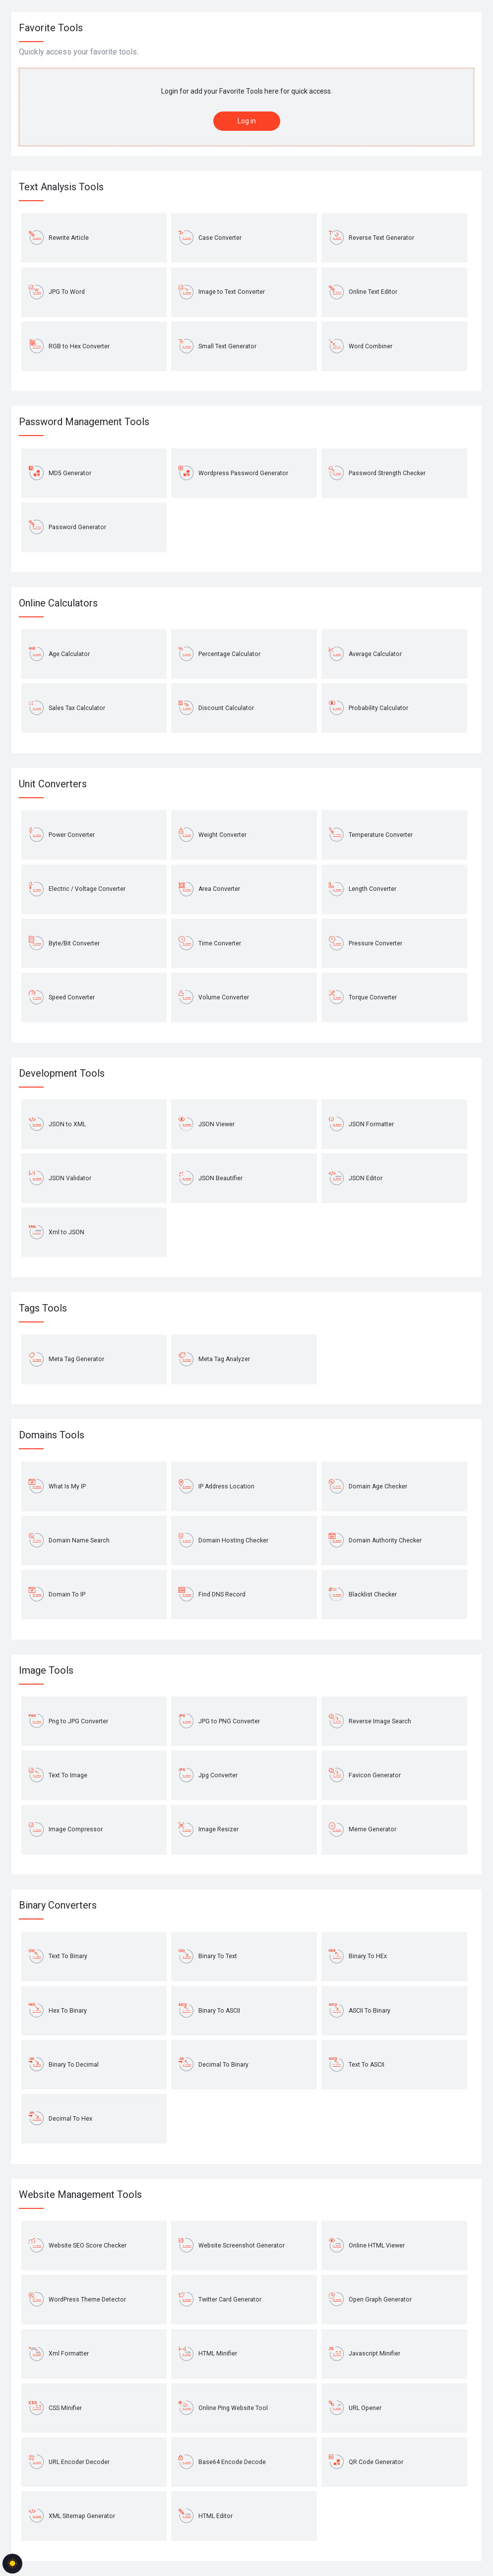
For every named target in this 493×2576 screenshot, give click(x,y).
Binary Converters (58, 1905)
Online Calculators (58, 603)
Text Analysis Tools (61, 187)
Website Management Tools (80, 2194)
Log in (247, 121)
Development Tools (62, 1073)
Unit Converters (53, 784)
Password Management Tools (84, 422)
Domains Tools (51, 1435)
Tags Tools (43, 1308)
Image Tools (46, 1670)
